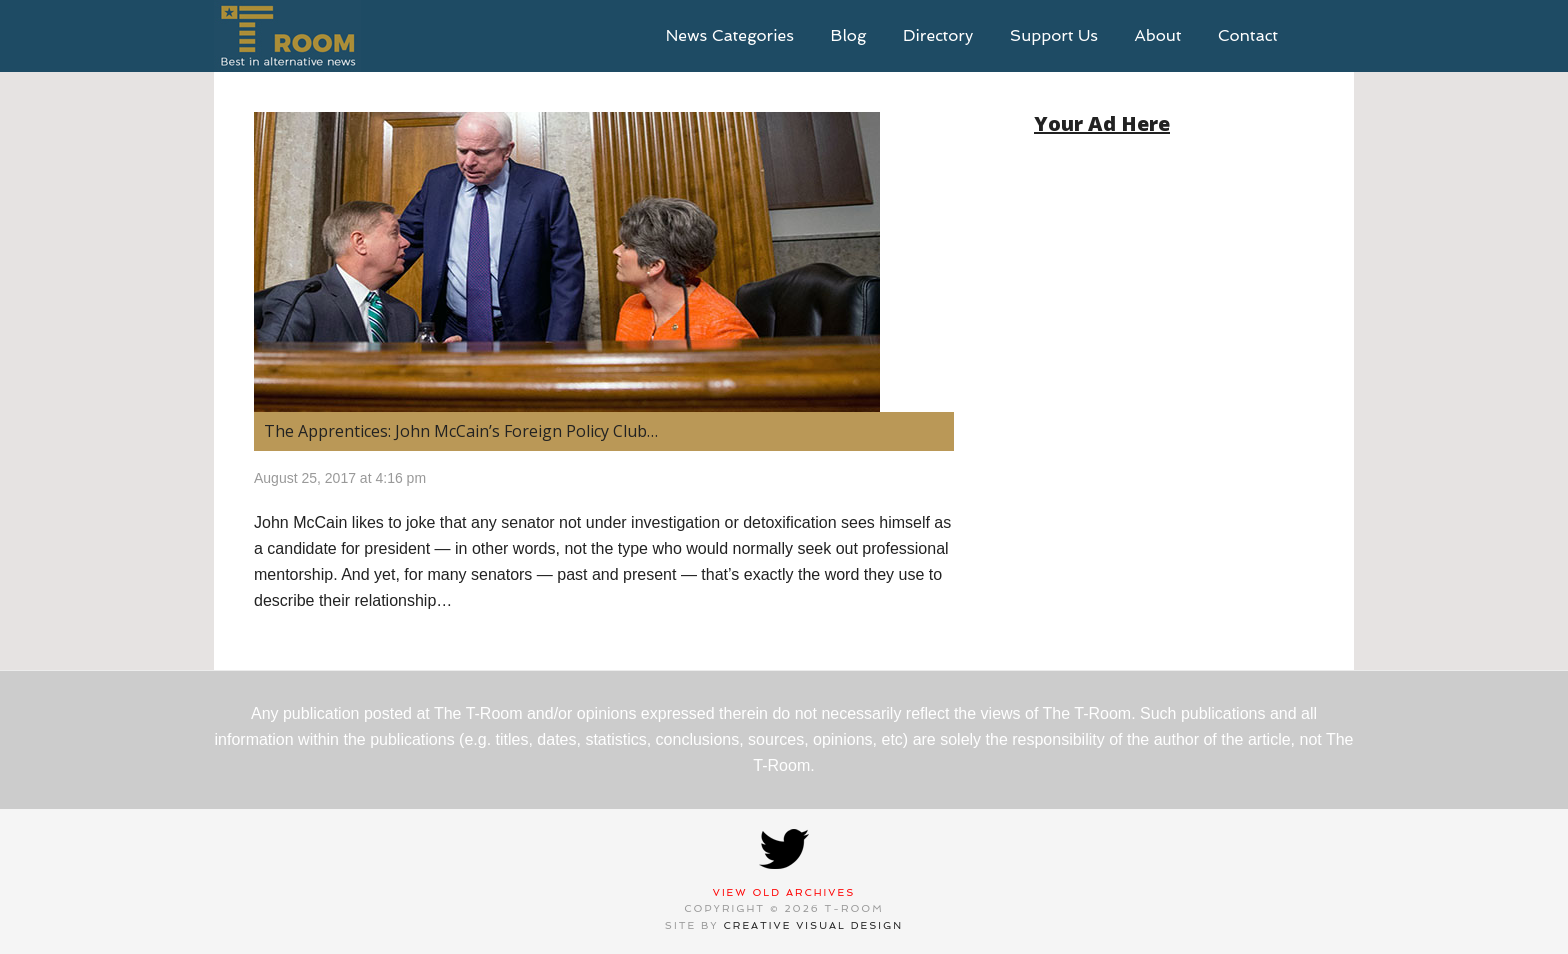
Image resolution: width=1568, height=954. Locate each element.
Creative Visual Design (814, 925)
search (1324, 36)
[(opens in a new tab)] (604, 262)
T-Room (287, 36)
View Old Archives (784, 892)
